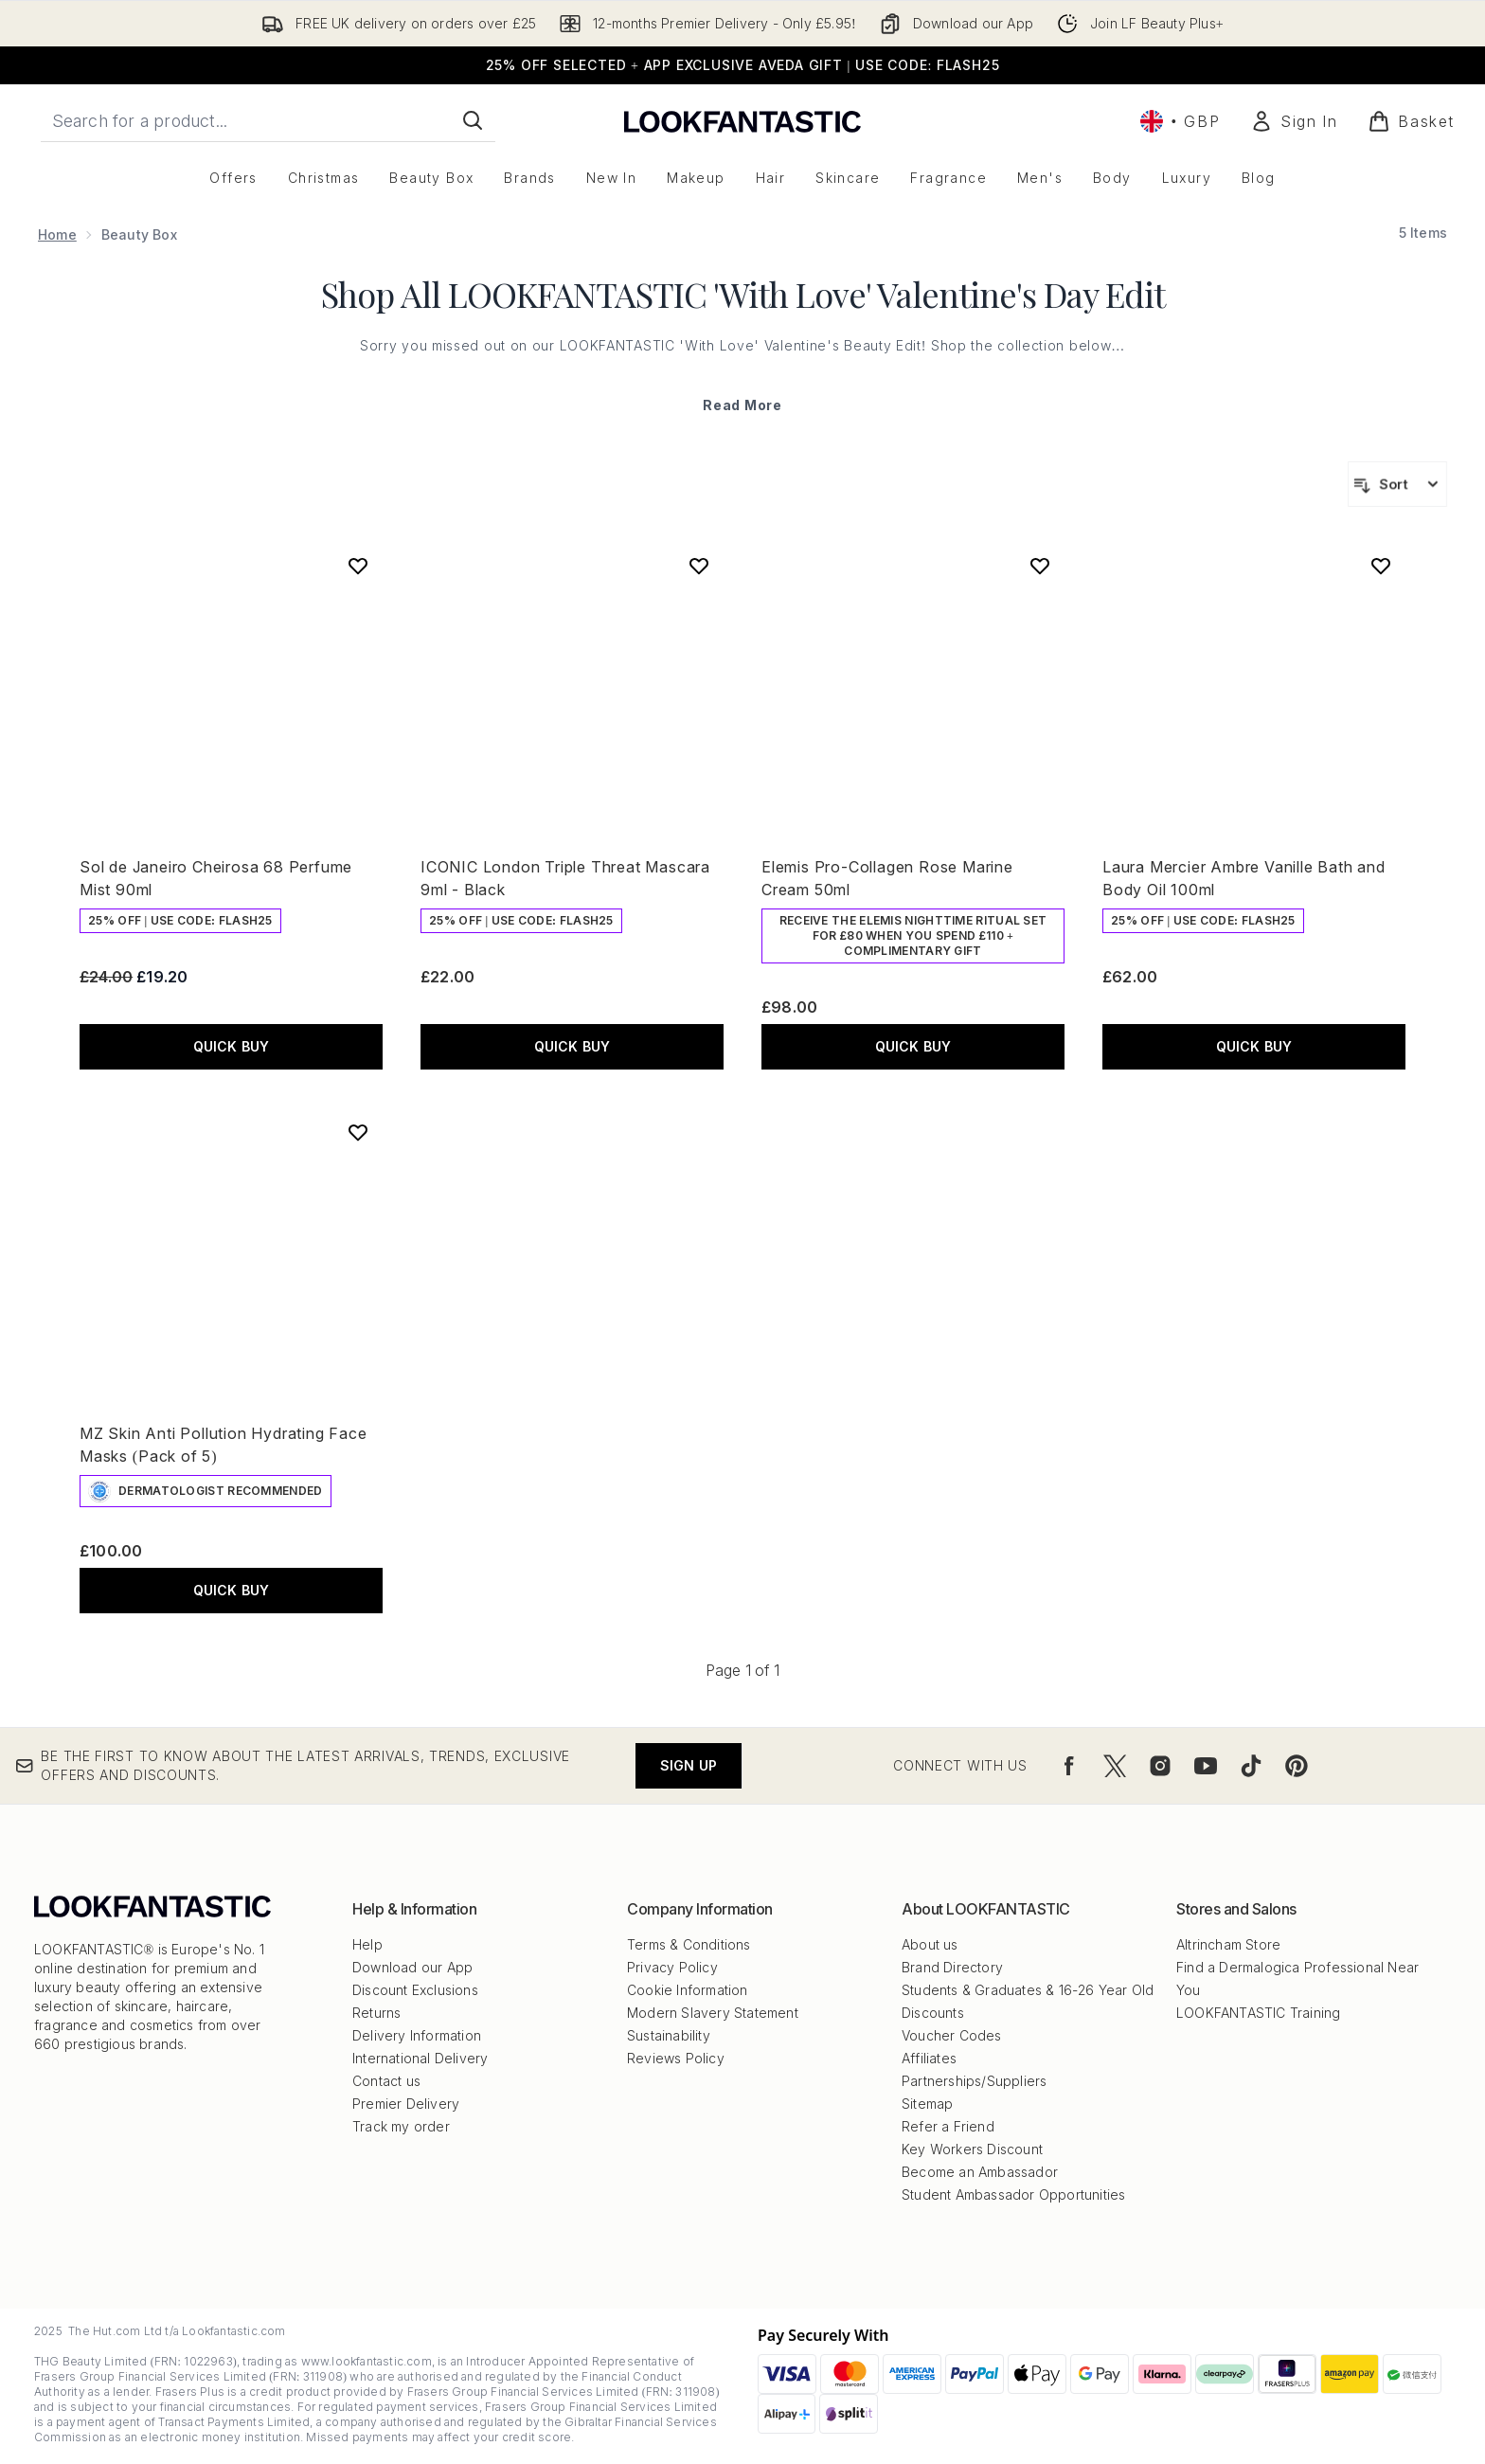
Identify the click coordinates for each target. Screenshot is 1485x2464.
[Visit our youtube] (1205, 1765)
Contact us (386, 2081)
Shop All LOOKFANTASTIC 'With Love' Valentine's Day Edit (743, 293)
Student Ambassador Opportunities (1013, 2194)
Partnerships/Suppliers (974, 2081)
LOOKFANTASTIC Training (1258, 2013)
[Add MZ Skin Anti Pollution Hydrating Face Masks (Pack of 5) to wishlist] (358, 1132)
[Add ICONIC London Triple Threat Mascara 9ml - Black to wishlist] (699, 565)
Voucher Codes (952, 2035)
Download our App (412, 1967)
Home (57, 234)
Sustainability (668, 2035)
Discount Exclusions (415, 1990)
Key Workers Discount (972, 2149)
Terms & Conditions (689, 1944)
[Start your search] (268, 120)
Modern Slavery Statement (712, 2013)
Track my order (401, 2126)
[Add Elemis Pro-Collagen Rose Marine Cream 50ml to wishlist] (1040, 565)
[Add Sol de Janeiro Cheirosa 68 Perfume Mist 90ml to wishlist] (358, 565)
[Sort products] (1397, 484)
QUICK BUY (231, 1046)
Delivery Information (416, 2035)
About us (930, 1944)
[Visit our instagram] (1160, 1765)
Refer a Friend (948, 2126)
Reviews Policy (676, 2058)
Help (367, 1944)
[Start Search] (472, 120)
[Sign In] (1294, 121)
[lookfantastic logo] (742, 121)
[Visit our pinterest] (1296, 1765)
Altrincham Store (1228, 1944)
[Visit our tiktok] (1251, 1765)
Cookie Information (687, 1990)
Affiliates (929, 2058)
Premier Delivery (405, 2103)
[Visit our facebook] (1069, 1765)
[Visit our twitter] (1114, 1765)
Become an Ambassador (980, 2172)
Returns (376, 2013)
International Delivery (420, 2058)
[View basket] (1411, 121)
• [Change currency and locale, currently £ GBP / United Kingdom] (1180, 121)
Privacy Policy (672, 1967)
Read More (742, 405)
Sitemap (927, 2103)
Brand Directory (952, 1967)
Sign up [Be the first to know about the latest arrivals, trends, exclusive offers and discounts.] (688, 1765)
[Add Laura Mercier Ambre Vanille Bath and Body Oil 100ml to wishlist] (1381, 565)
